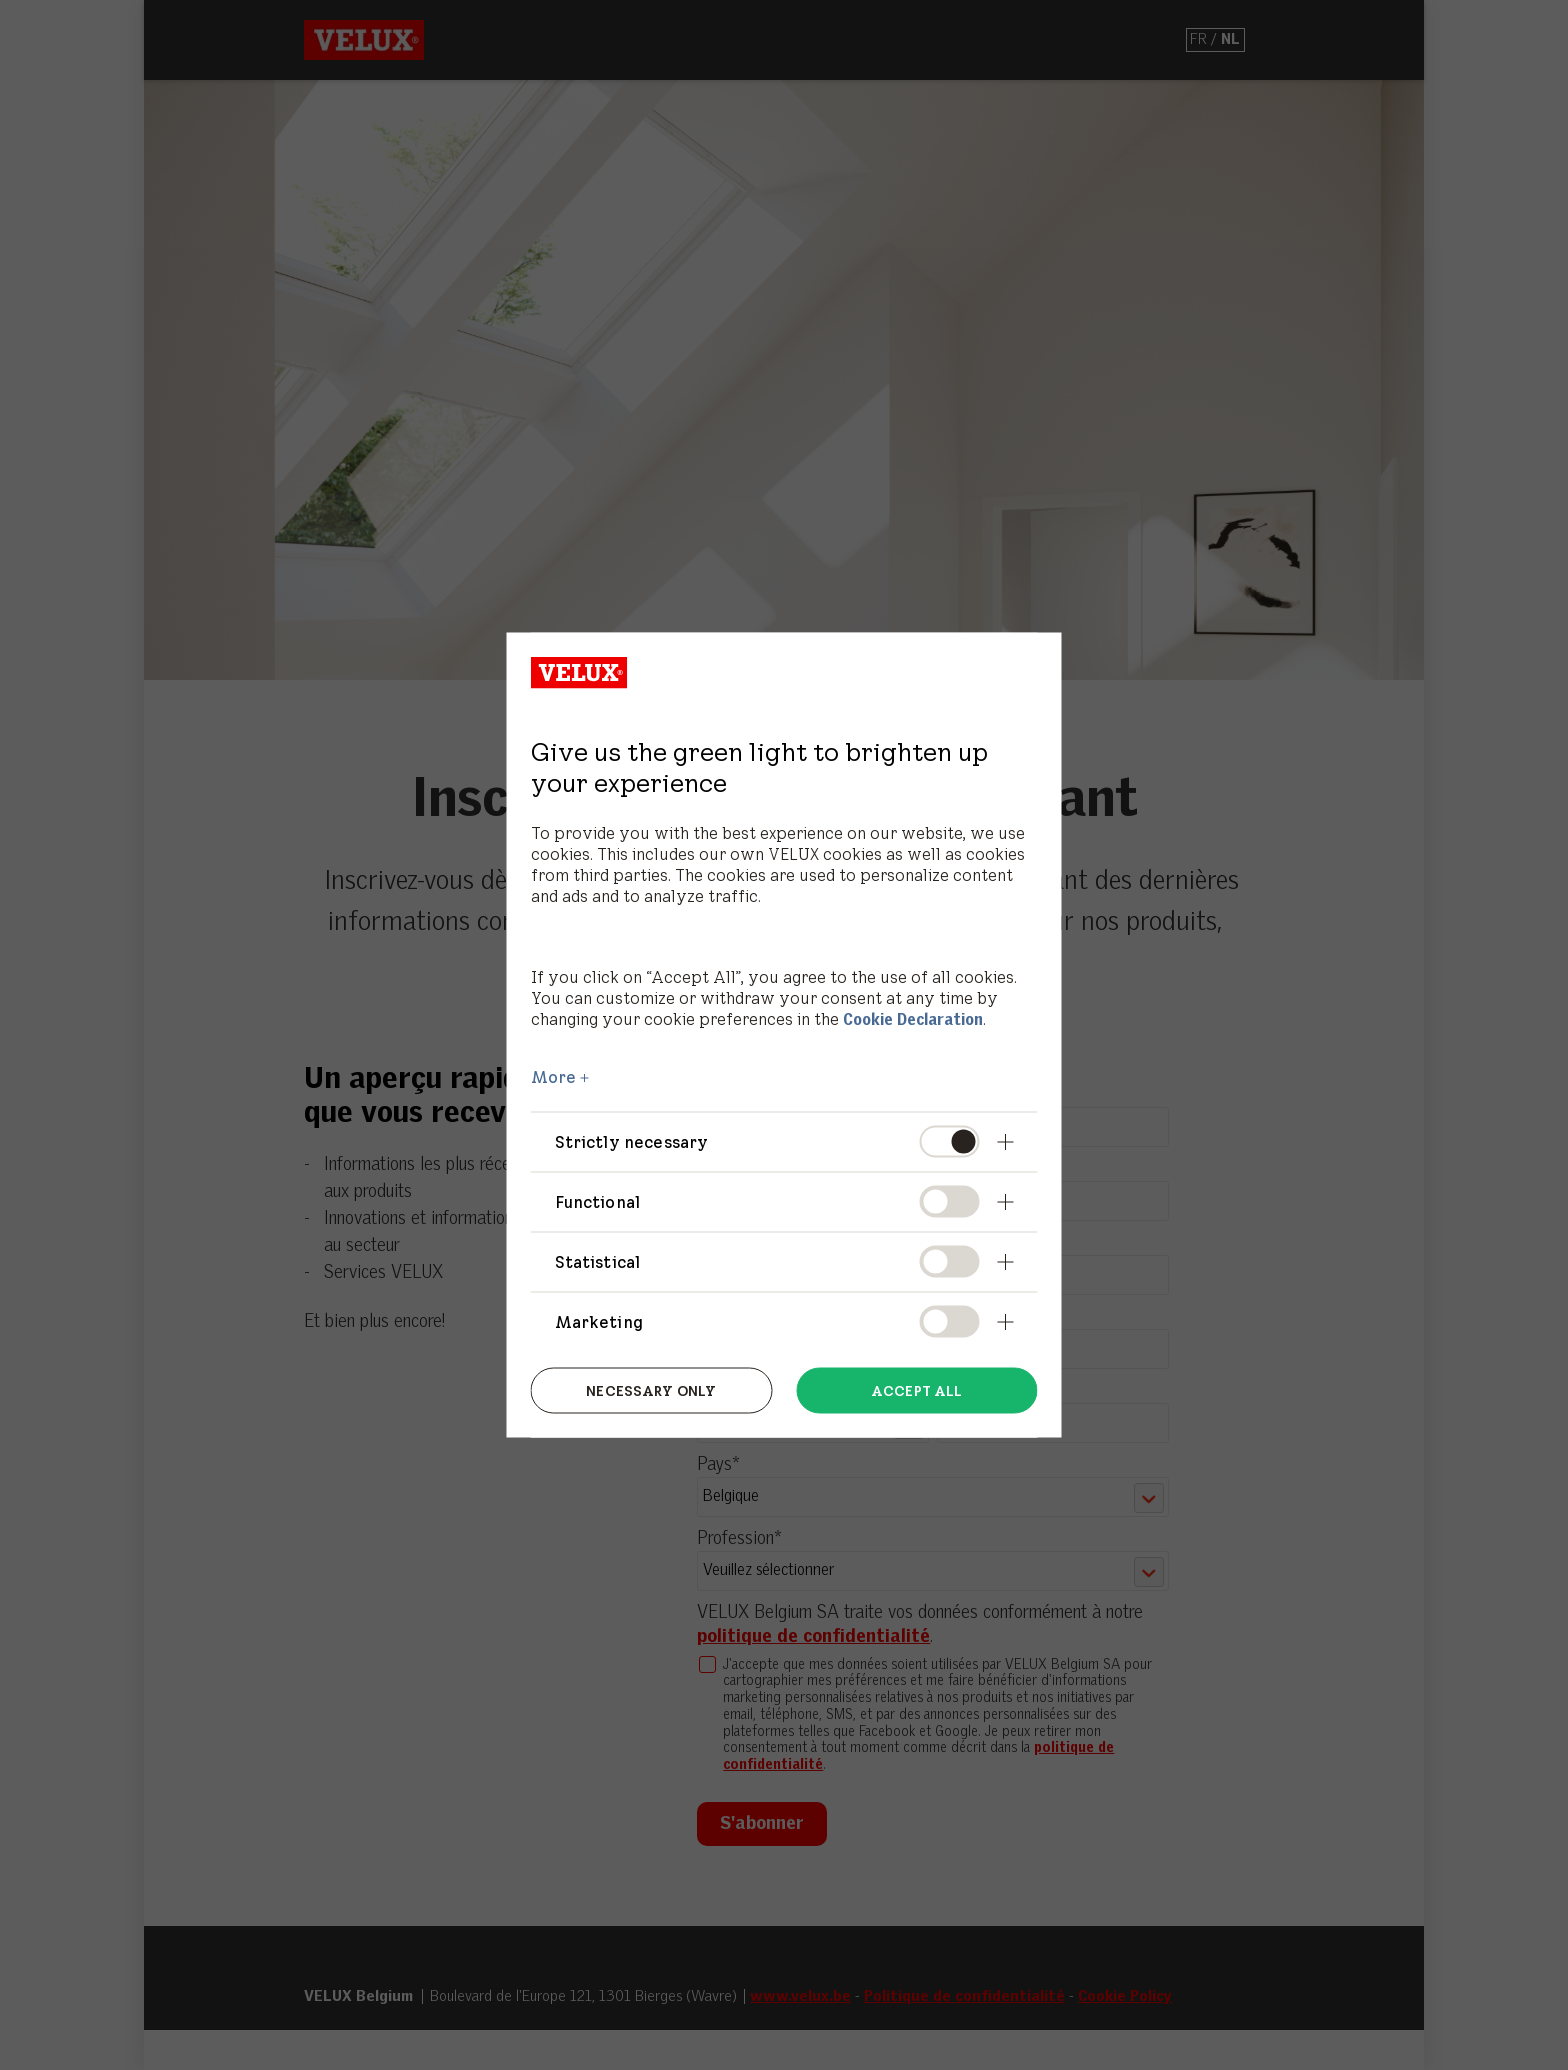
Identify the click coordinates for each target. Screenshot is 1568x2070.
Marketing (599, 1322)
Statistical (598, 1262)
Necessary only (651, 1390)
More (554, 1076)
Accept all (916, 1390)
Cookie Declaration (913, 1019)
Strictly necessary (632, 1141)
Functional (598, 1201)
